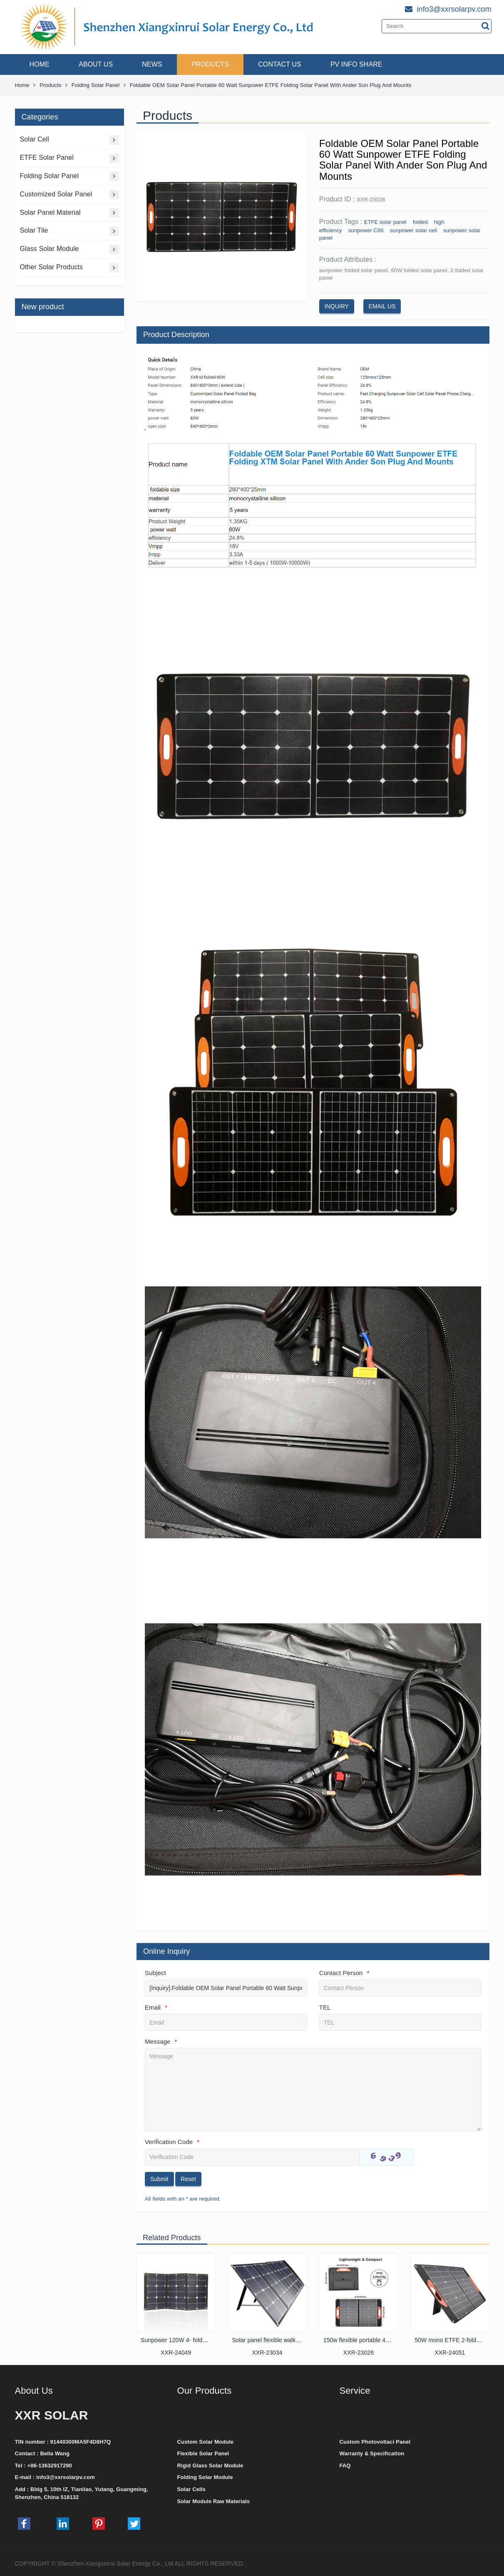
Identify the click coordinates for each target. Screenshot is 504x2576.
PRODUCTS (210, 64)
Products (50, 85)
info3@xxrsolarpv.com (65, 2477)
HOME (40, 64)
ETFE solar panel (385, 222)
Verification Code (172, 2141)
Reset (188, 2179)
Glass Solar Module (69, 249)
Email (156, 2007)
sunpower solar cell (413, 230)
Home (22, 85)
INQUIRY (337, 306)
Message (161, 2041)
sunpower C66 (366, 230)
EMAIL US (382, 306)
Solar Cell (69, 140)
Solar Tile (69, 231)
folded (420, 222)
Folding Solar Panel (95, 85)
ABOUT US (96, 64)
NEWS (152, 64)
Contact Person (344, 1972)
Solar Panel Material (69, 213)
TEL (325, 2007)
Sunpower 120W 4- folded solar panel (190, 2340)
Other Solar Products (69, 268)
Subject (155, 1972)
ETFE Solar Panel (69, 158)
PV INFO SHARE (356, 64)
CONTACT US (279, 64)
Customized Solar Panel (69, 194)
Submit (159, 2179)
